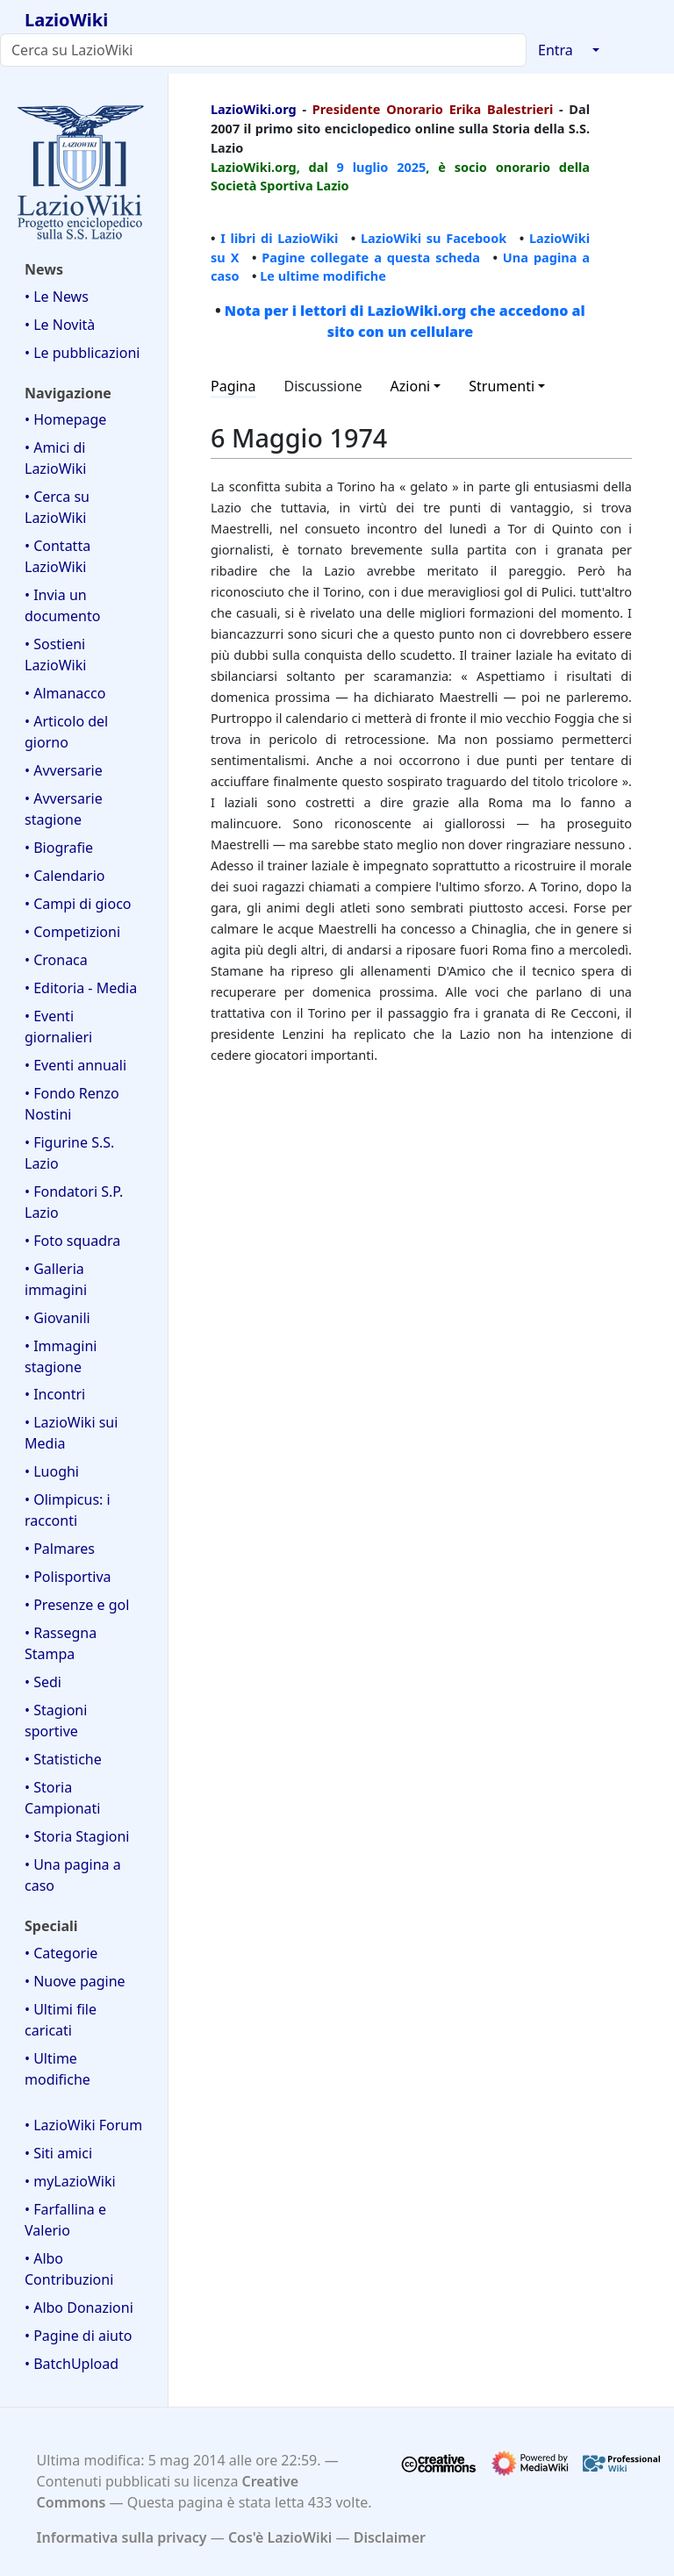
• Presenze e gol (77, 1604)
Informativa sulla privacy (122, 2537)
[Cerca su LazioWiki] (263, 50)
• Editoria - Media (81, 988)
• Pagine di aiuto (78, 2335)
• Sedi (43, 1682)
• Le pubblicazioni (82, 352)
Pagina (233, 386)
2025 (411, 166)
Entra (555, 50)
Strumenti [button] (501, 386)
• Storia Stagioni (77, 1836)
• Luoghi (52, 1471)
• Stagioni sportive (56, 1720)
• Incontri (55, 1394)
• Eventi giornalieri (58, 1026)
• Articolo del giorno (66, 732)
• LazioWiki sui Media (71, 1433)
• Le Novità (60, 324)
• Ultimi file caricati (61, 2020)
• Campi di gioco (78, 903)
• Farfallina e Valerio (65, 2220)
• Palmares (60, 1548)
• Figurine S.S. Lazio (69, 1153)
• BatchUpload (71, 2363)
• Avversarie (64, 770)
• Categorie (61, 1953)
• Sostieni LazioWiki (55, 654)
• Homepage (65, 419)
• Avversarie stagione (64, 809)
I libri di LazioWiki (279, 238)
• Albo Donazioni (79, 2307)
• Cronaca (56, 960)
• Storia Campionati (62, 1798)
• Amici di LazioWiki (55, 458)
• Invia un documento (62, 605)
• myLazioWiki (70, 2181)
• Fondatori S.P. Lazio (74, 1202)
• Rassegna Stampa (61, 1643)
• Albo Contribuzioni (69, 2269)
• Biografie (59, 847)
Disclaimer (390, 2537)
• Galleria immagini (56, 1279)
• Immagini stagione (61, 1356)
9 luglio (363, 166)
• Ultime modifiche (57, 2069)
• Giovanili (57, 1317)
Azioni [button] (411, 386)
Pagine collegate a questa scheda (371, 257)
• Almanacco (65, 693)
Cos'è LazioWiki (280, 2537)
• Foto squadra (72, 1240)
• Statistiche (63, 1759)
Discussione (323, 386)
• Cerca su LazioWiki (57, 507)
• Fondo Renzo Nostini (72, 1104)
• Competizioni (72, 931)
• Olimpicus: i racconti (68, 1510)
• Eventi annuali (75, 1065)
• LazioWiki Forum (83, 2125)
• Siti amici (58, 2153)
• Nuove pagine (75, 1981)
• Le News (57, 296)
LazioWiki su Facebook (433, 238)
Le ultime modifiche (323, 275)
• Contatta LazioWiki (57, 556)
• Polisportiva (68, 1576)
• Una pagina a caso (73, 1875)
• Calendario (65, 875)
